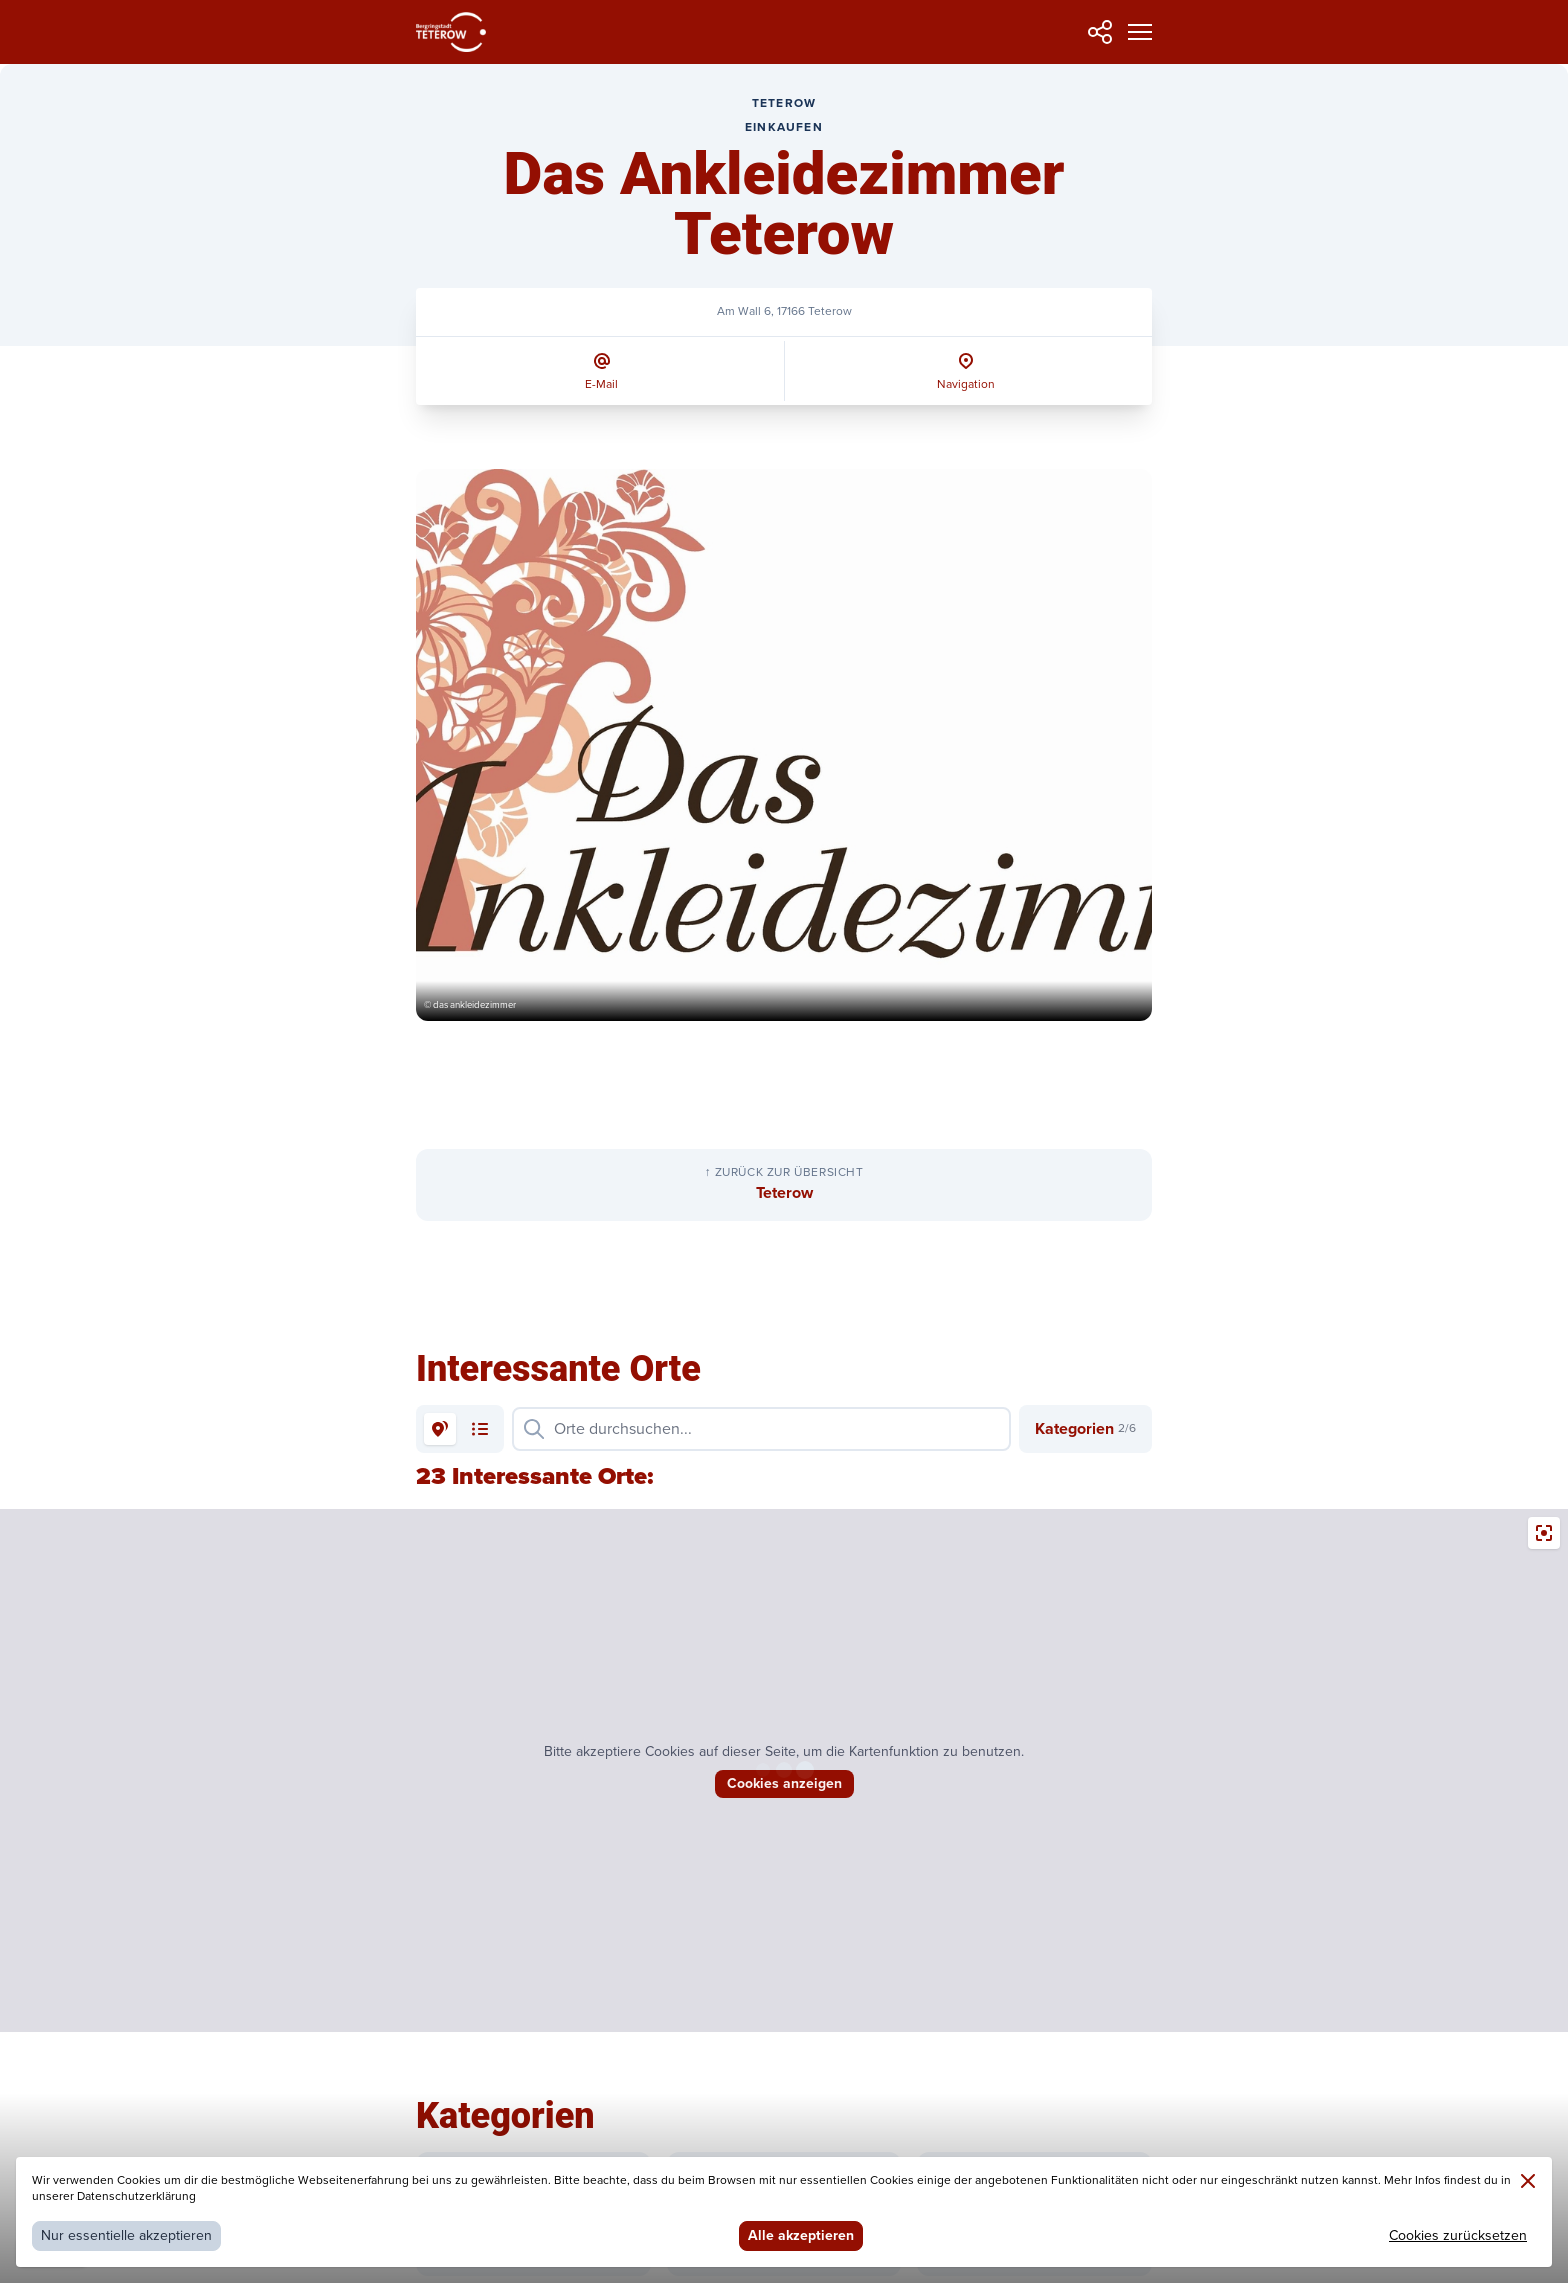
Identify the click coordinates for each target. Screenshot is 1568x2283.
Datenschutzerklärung (136, 2196)
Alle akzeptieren (801, 2235)
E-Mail (601, 384)
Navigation (966, 384)
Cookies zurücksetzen (1458, 2235)
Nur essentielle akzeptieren (126, 2235)
